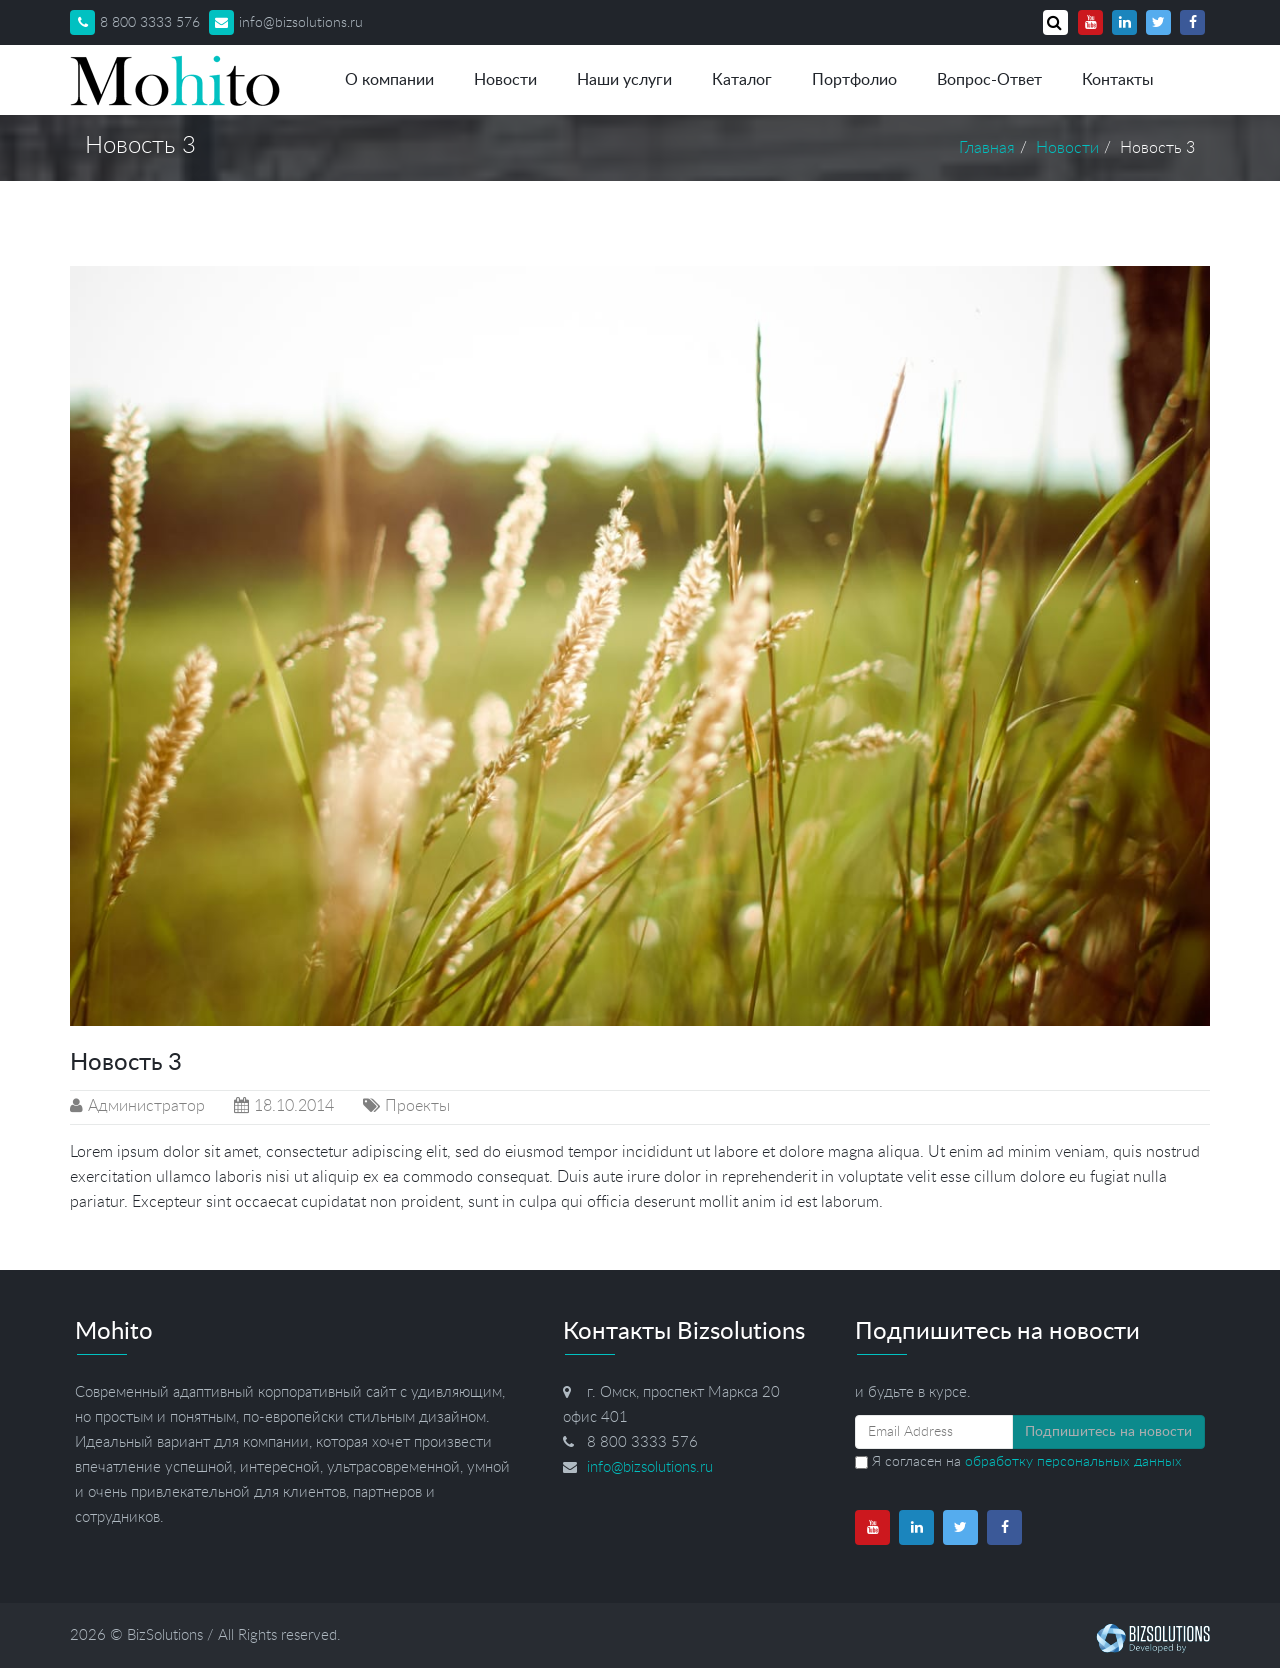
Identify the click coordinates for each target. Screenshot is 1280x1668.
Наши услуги (624, 80)
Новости (505, 80)
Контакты (1118, 80)
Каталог (742, 80)
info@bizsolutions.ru (286, 23)
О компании (389, 80)
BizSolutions (165, 1635)
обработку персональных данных (1073, 1462)
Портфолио (854, 80)
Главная (987, 148)
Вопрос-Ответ (989, 80)
